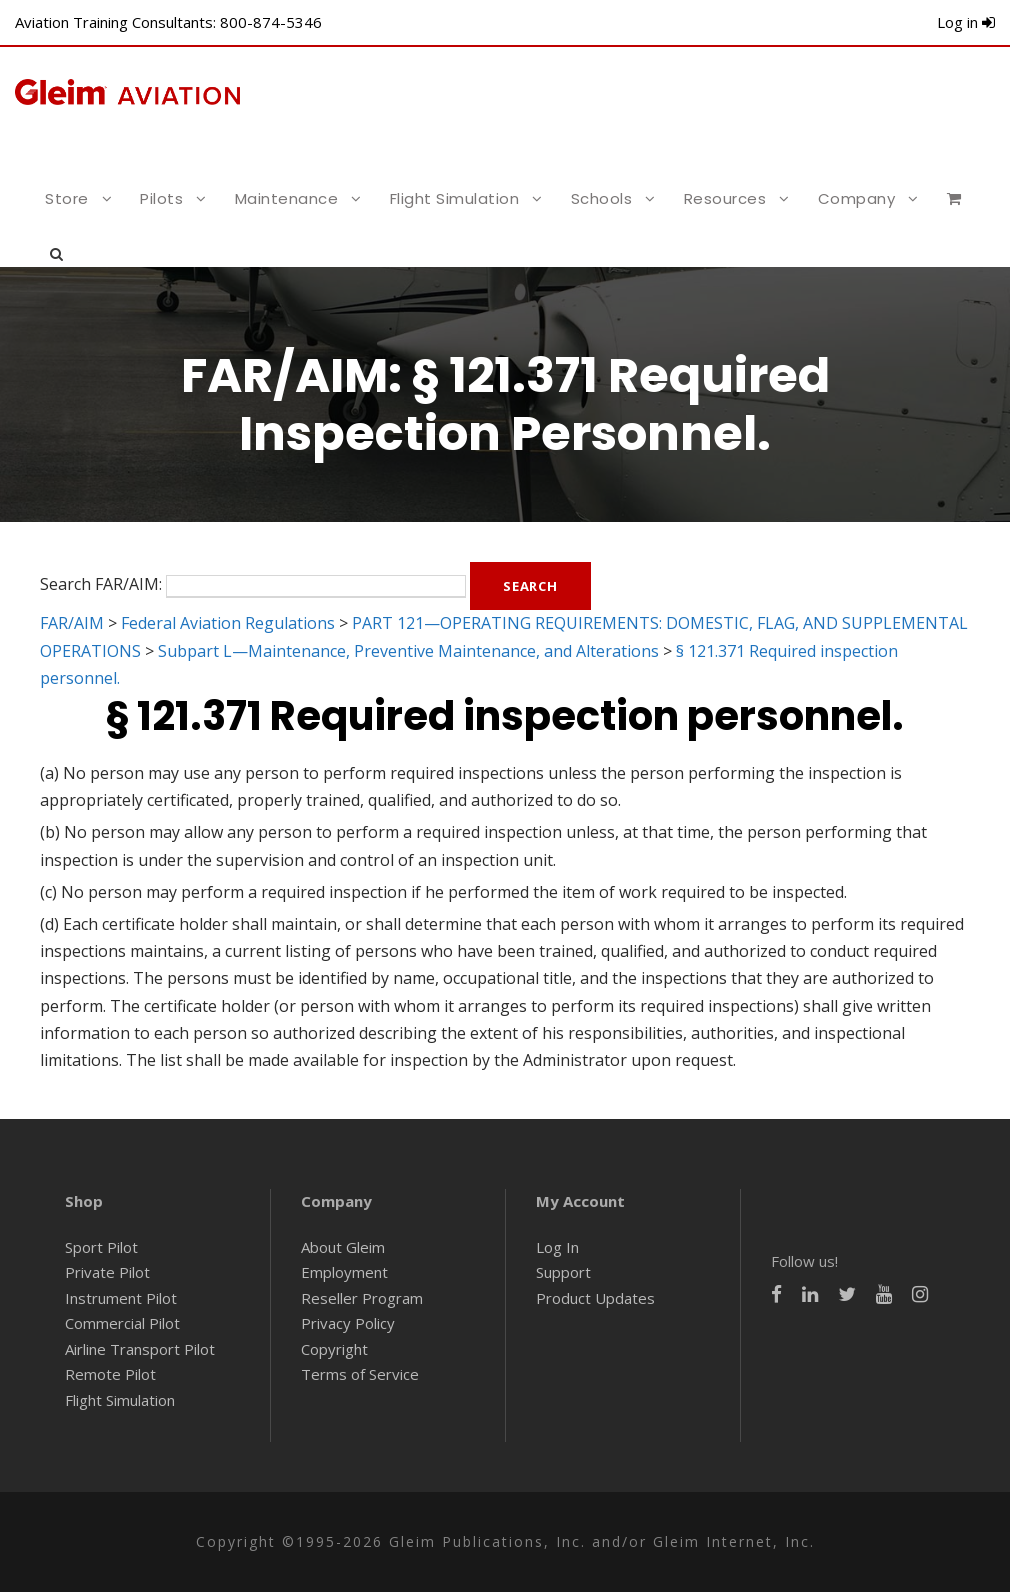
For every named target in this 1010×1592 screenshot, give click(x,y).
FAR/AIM (72, 623)
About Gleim (343, 1247)
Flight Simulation (455, 198)
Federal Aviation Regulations (228, 623)
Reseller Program (362, 1298)
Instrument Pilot (121, 1298)
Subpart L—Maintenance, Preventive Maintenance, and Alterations (408, 651)
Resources (725, 198)
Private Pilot (107, 1272)
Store (67, 198)
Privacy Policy (348, 1323)
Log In (557, 1247)
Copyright (334, 1349)
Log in (966, 22)
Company (857, 198)
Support (563, 1272)
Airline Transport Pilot (140, 1349)
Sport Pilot (101, 1247)
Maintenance (287, 198)
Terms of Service (360, 1374)
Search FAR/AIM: (101, 585)
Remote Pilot (110, 1374)
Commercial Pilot (122, 1323)
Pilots (161, 198)
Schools (602, 198)
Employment (344, 1272)
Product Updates (595, 1298)
